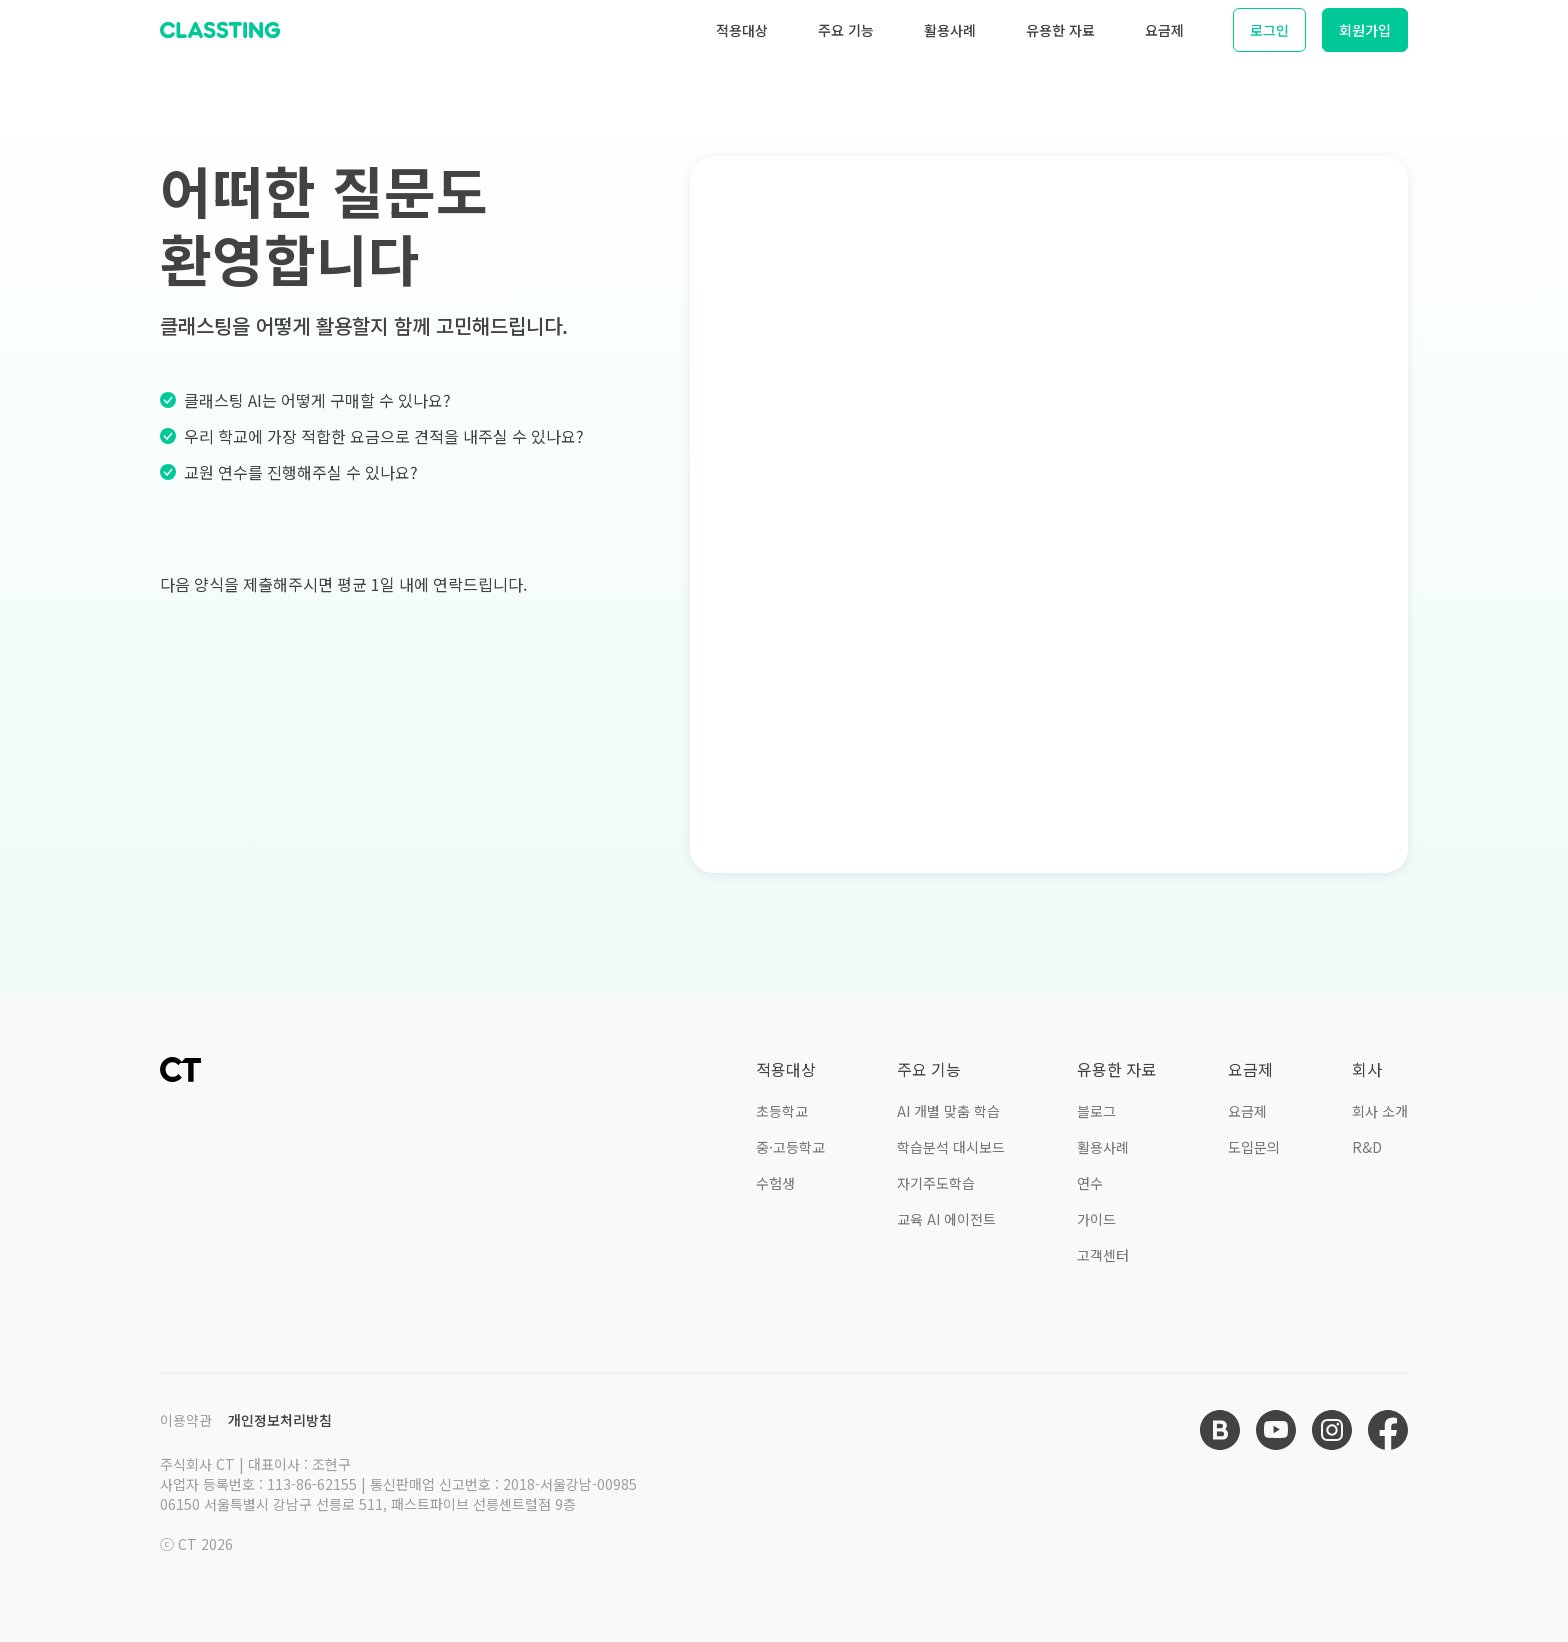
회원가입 (1365, 30)
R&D (1367, 1147)
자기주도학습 (936, 1183)
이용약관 (186, 1420)
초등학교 (782, 1111)
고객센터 (1103, 1255)
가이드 (1096, 1219)
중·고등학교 (790, 1147)
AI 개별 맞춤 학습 (948, 1111)
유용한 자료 (1060, 30)
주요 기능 (846, 30)
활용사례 (950, 30)
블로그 (1096, 1111)
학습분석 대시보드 (951, 1147)
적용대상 (742, 30)
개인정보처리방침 (280, 1420)
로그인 (1269, 30)
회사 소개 (1380, 1111)
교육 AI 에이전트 (946, 1219)
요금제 (1164, 30)
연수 (1090, 1183)
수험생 (775, 1183)
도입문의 (1254, 1147)
